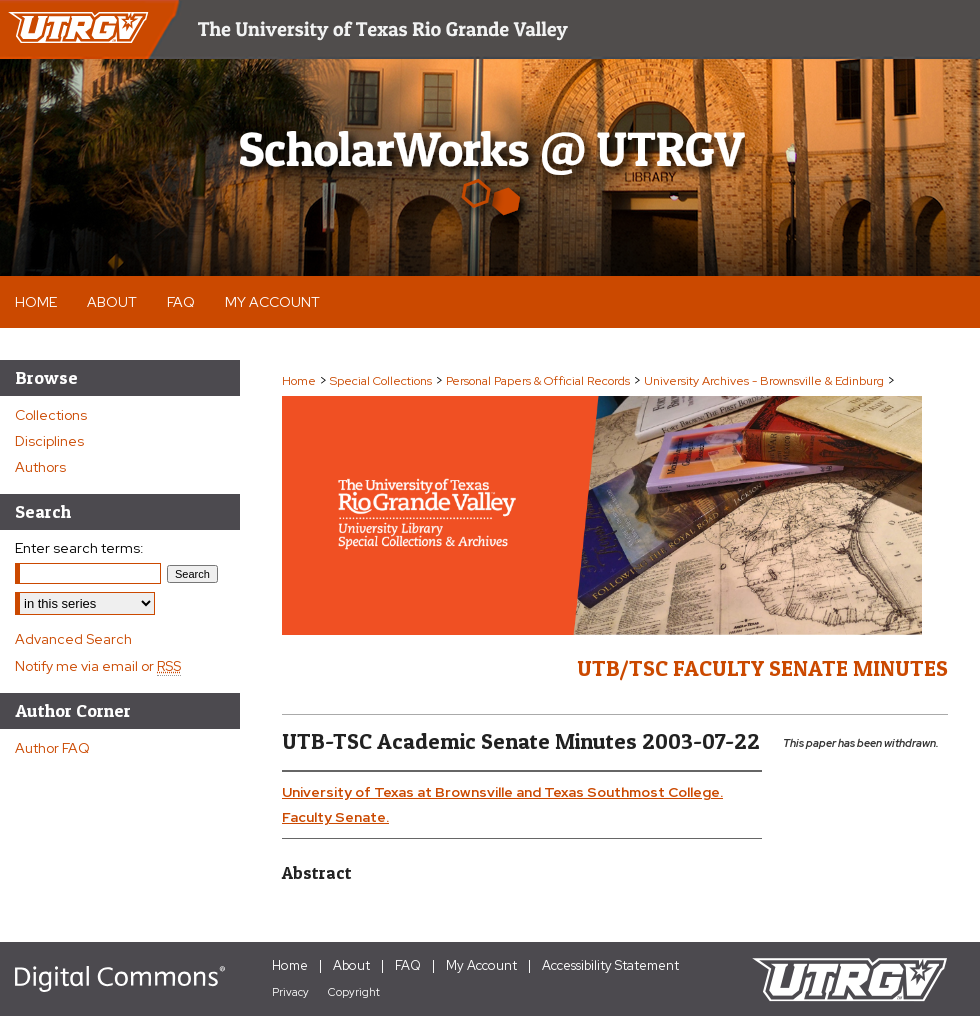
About (351, 965)
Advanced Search (73, 639)
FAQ (408, 965)
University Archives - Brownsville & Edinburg (764, 381)
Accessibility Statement (610, 965)
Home (299, 381)
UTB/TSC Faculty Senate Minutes (762, 668)
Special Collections (381, 381)
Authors (40, 467)
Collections (51, 415)
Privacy (290, 992)
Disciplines (49, 441)
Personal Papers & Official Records (538, 381)
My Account (481, 965)
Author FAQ (52, 748)
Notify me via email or (98, 666)
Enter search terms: (79, 548)
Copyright (354, 992)
